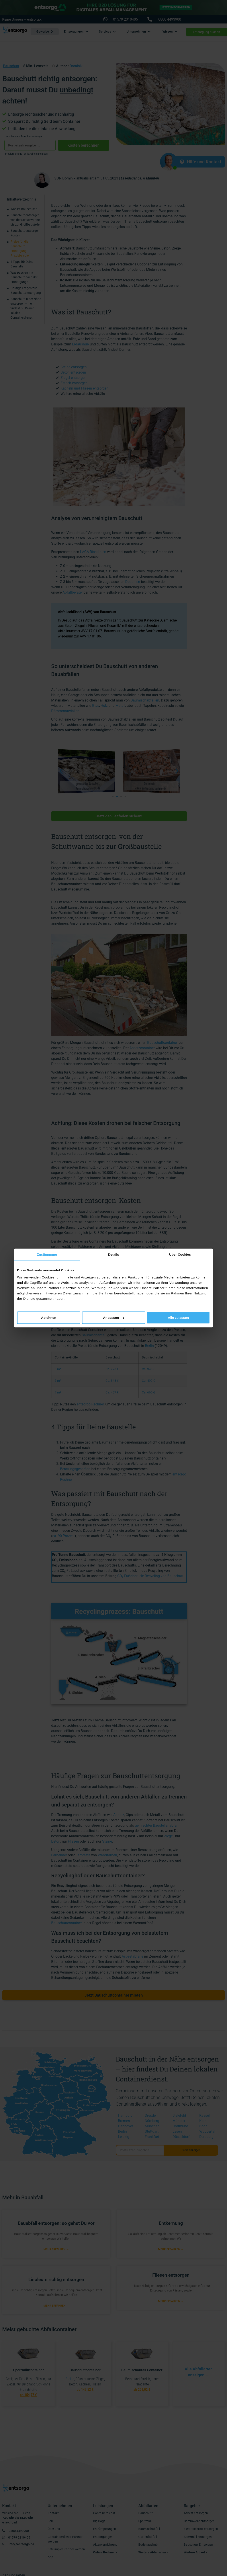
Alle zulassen (178, 1317)
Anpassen (113, 1317)
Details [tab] (113, 1254)
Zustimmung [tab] (47, 1254)
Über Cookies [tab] (180, 1254)
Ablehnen (48, 1317)
